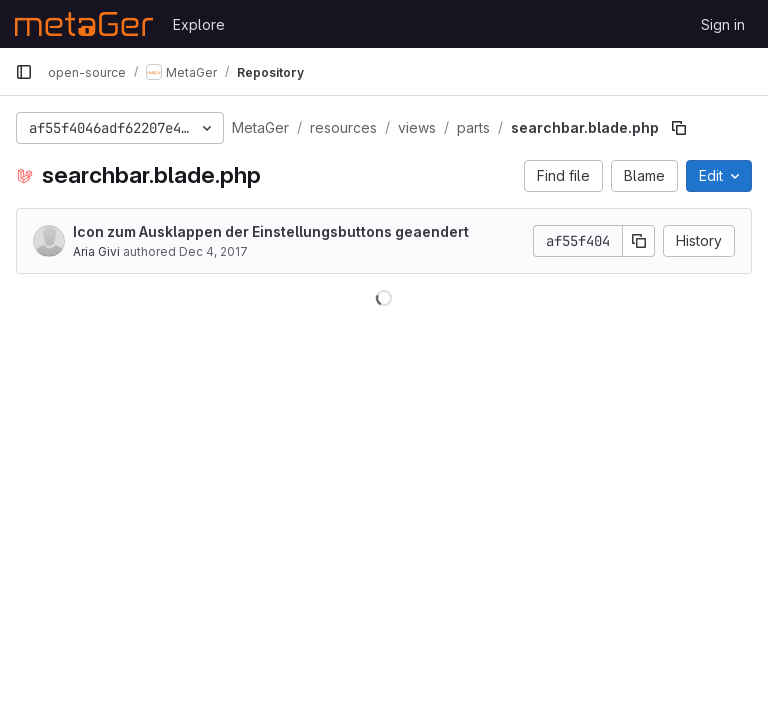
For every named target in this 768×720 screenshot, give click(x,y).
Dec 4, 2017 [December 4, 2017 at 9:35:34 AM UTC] (213, 251)
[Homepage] (84, 24)
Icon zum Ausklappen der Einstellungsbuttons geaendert (271, 231)
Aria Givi (96, 251)
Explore (199, 24)
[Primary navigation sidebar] (24, 72)
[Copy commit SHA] (639, 241)
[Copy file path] (679, 128)
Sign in (723, 24)
